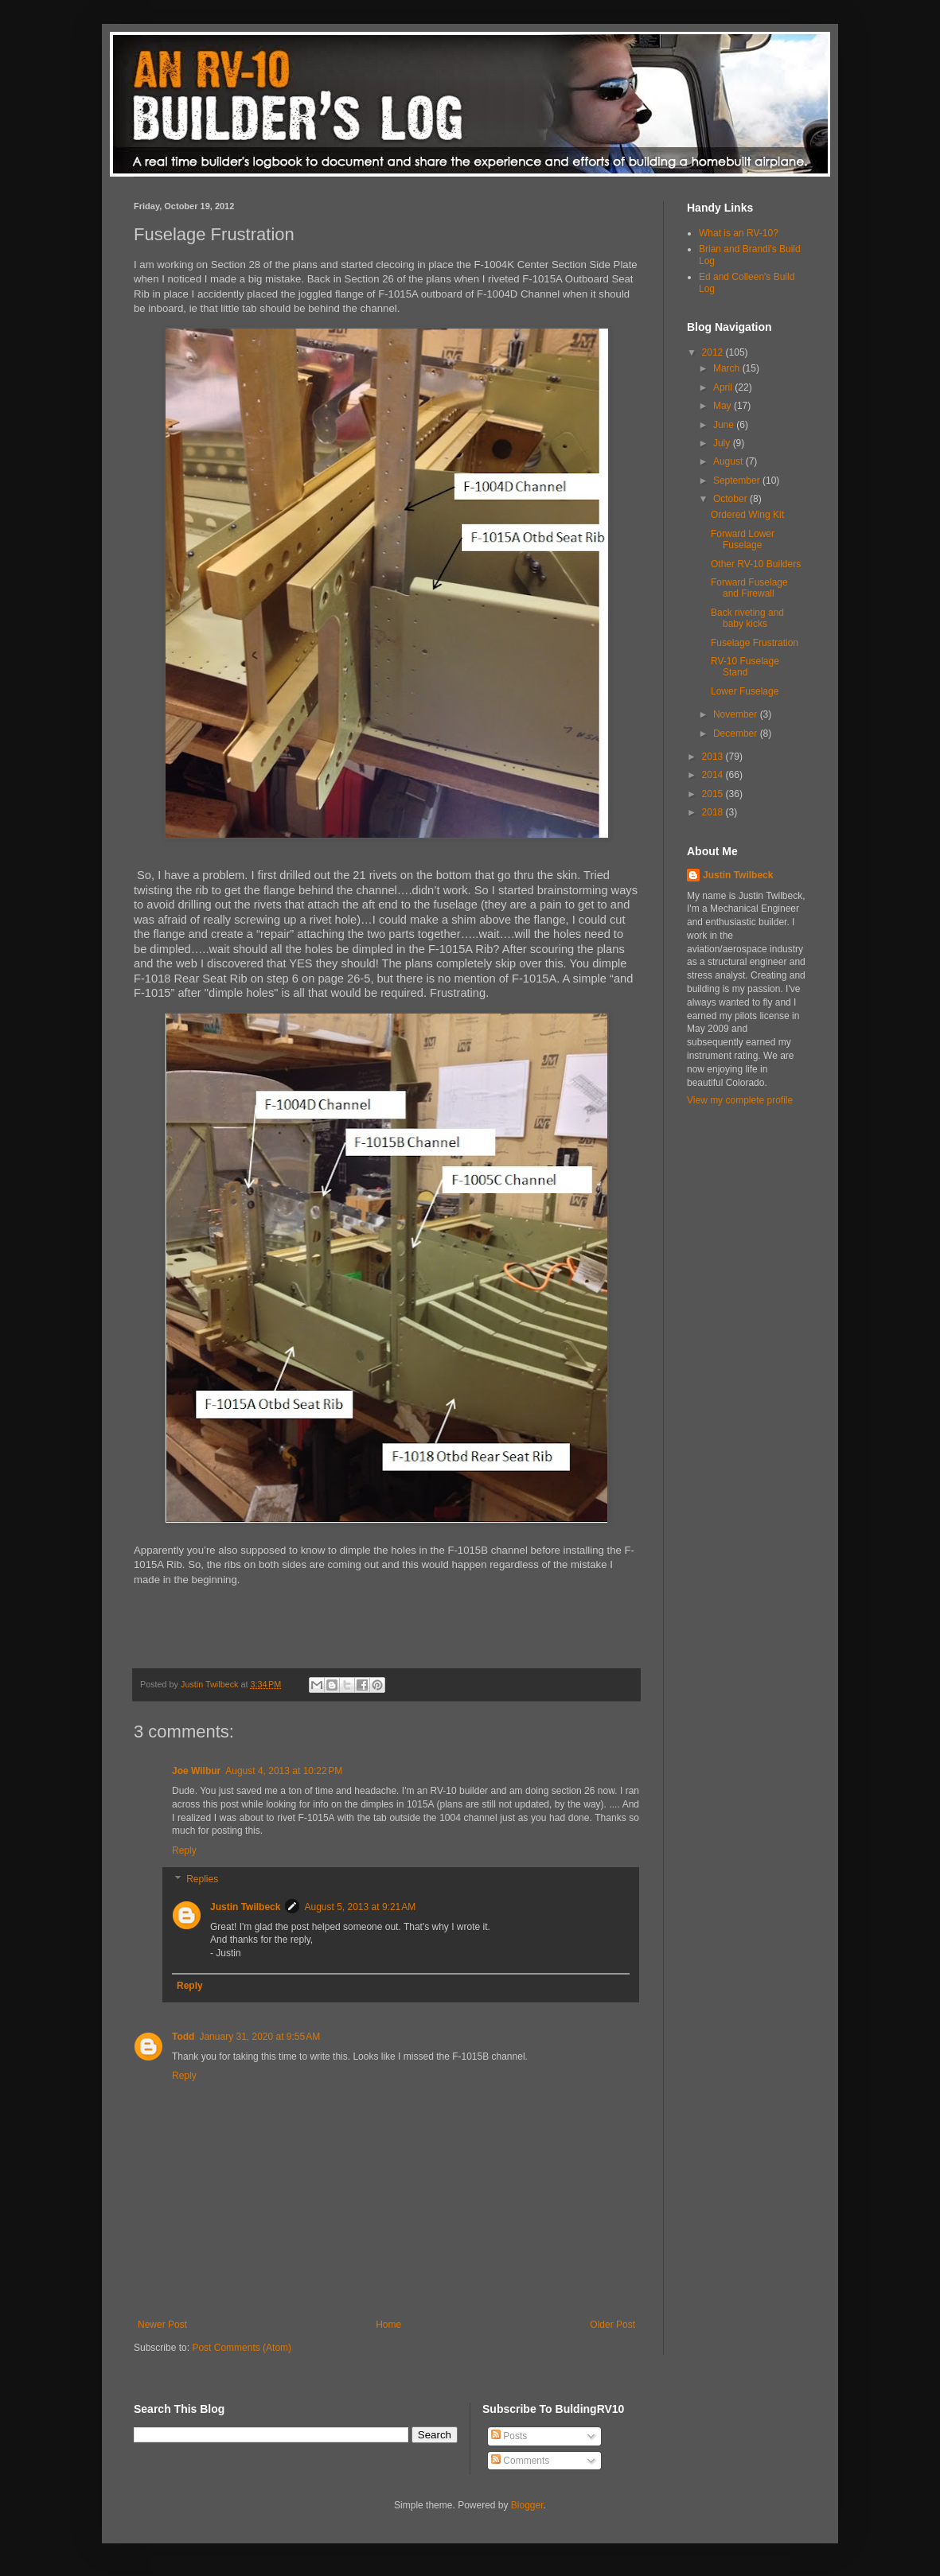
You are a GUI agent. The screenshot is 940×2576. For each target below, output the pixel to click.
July (723, 443)
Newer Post (162, 2324)
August (729, 461)
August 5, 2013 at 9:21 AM (359, 1907)
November (736, 714)
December (736, 733)
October (731, 498)
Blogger (527, 2505)
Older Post (612, 2324)
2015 (714, 794)
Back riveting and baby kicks (747, 618)
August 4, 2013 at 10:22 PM (283, 1770)
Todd (183, 2036)
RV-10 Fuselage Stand (745, 667)
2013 (714, 756)
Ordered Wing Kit (747, 514)
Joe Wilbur (196, 1770)
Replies (202, 1879)
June (724, 424)
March (728, 368)
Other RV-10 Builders (756, 564)
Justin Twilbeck (245, 1907)
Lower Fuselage (744, 691)
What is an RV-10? (738, 233)
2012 (714, 352)
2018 (714, 812)
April (724, 387)
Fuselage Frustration (754, 642)
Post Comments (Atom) (241, 2347)
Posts (509, 2436)
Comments (520, 2460)
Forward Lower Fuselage (742, 539)
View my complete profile (740, 1100)
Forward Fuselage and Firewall (749, 588)
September (738, 480)
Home (388, 2324)
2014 (714, 774)
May (723, 405)
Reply (184, 1850)
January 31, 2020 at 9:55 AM (259, 2036)
